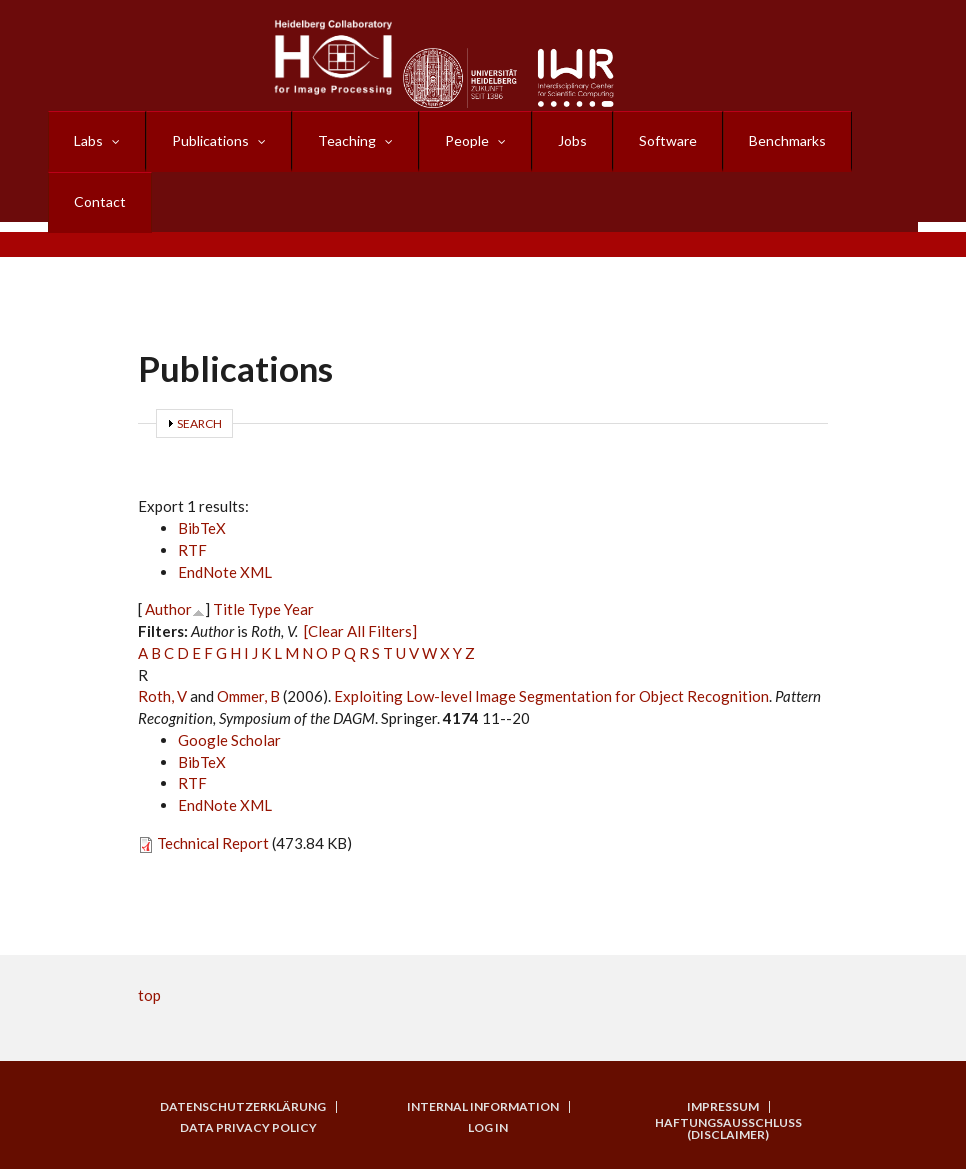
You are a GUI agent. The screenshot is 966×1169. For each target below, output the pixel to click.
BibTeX (202, 528)
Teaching (347, 140)
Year (299, 609)
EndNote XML (225, 572)
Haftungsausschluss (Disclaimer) (728, 1129)
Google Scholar (229, 740)
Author (168, 609)
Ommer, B (248, 696)
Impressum (723, 1107)
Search (199, 423)
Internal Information (483, 1107)
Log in (488, 1128)
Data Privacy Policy (248, 1128)
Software (668, 140)
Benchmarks (787, 140)
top (149, 995)
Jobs (572, 140)
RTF (192, 550)
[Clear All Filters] (360, 631)
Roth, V (162, 696)
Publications (210, 140)
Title (229, 609)
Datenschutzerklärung (243, 1107)
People (467, 140)
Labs (88, 140)
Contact (100, 201)
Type (264, 609)
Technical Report (213, 843)
